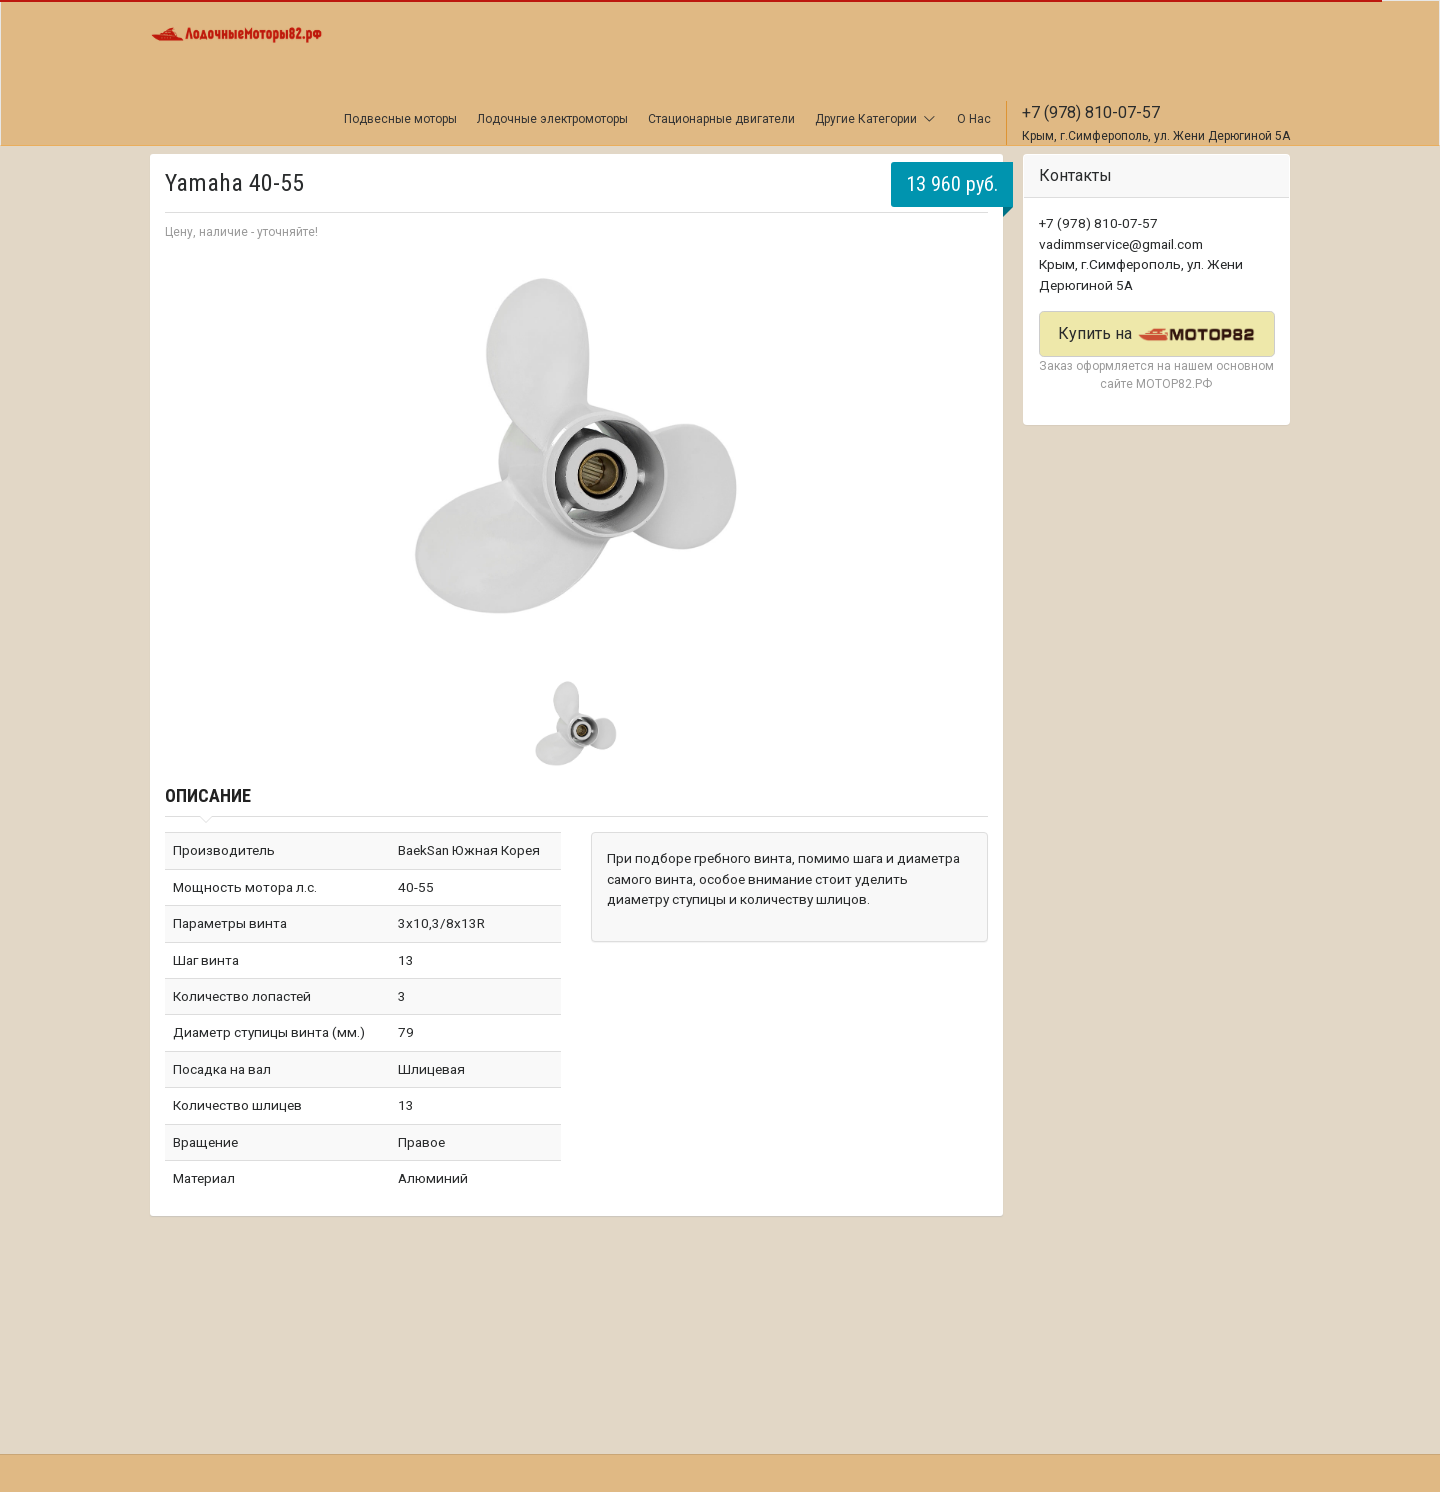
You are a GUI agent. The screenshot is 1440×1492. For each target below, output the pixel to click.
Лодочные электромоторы (552, 119)
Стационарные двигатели (721, 119)
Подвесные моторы (400, 119)
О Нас (974, 119)
